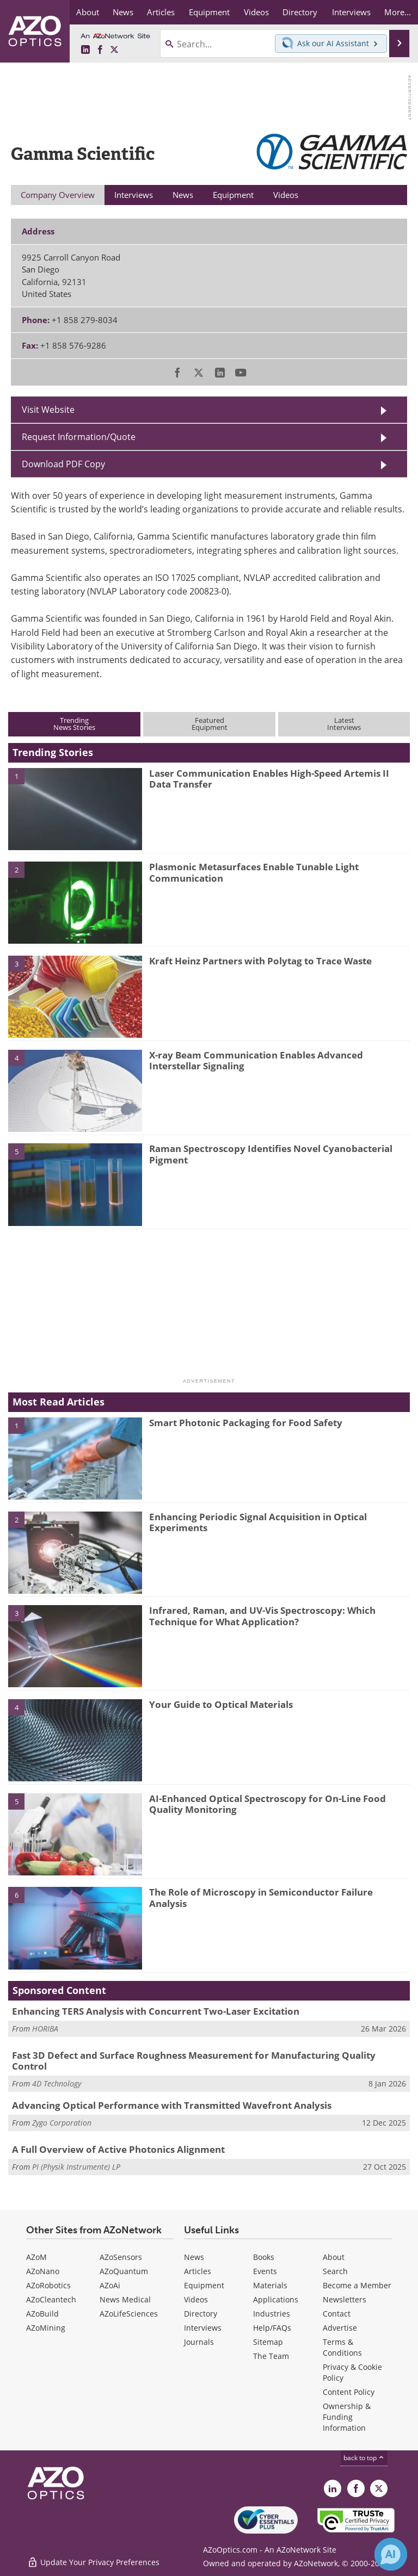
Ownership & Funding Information (347, 2417)
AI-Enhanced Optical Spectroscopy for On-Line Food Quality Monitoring (267, 1804)
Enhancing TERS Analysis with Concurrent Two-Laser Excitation (155, 2011)
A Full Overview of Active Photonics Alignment (118, 2149)
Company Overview (58, 194)
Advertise (340, 2328)
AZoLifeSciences (129, 2313)
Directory (200, 2313)
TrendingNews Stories (74, 723)
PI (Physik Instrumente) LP (76, 2167)
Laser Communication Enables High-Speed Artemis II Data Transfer (269, 778)
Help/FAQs (272, 2328)
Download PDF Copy (63, 464)
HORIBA (45, 2028)
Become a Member (357, 2285)
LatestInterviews (344, 723)
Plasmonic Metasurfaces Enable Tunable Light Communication (254, 872)
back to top (364, 2457)
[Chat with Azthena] (390, 2554)
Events (265, 2271)
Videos (196, 2299)
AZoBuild (42, 2313)
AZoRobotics (48, 2285)
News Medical (125, 2299)
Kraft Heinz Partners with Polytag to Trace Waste (260, 961)
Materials (270, 2285)
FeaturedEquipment (210, 723)
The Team (271, 2356)
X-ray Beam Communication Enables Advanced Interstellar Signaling (256, 1060)
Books (263, 2257)
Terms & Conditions (342, 2347)
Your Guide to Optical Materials (221, 1704)
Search (335, 2271)
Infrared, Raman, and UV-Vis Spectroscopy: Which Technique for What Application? (262, 1615)
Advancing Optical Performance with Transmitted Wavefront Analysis (171, 2105)
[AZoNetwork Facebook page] (100, 50)
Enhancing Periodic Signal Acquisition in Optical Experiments (258, 1522)
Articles (197, 2271)
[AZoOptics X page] (114, 50)
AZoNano (42, 2271)
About (334, 2257)
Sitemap (268, 2342)
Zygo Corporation (61, 2122)
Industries (271, 2313)
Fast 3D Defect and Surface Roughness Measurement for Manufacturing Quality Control (194, 2060)
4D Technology (56, 2083)
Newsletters (344, 2299)
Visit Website (48, 410)
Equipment (204, 2285)
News (194, 2257)
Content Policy (348, 2392)
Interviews (203, 2328)
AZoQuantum (124, 2271)
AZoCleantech (51, 2299)
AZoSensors (121, 2257)
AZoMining (45, 2328)
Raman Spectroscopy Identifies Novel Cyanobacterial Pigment (270, 1154)
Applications (275, 2299)
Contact (337, 2313)
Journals (199, 2342)
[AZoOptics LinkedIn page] (85, 50)
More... (397, 12)
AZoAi (110, 2285)
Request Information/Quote (79, 437)
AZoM (36, 2257)
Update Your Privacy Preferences (93, 2562)
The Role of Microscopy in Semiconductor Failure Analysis (261, 1897)
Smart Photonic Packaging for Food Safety (245, 1422)
